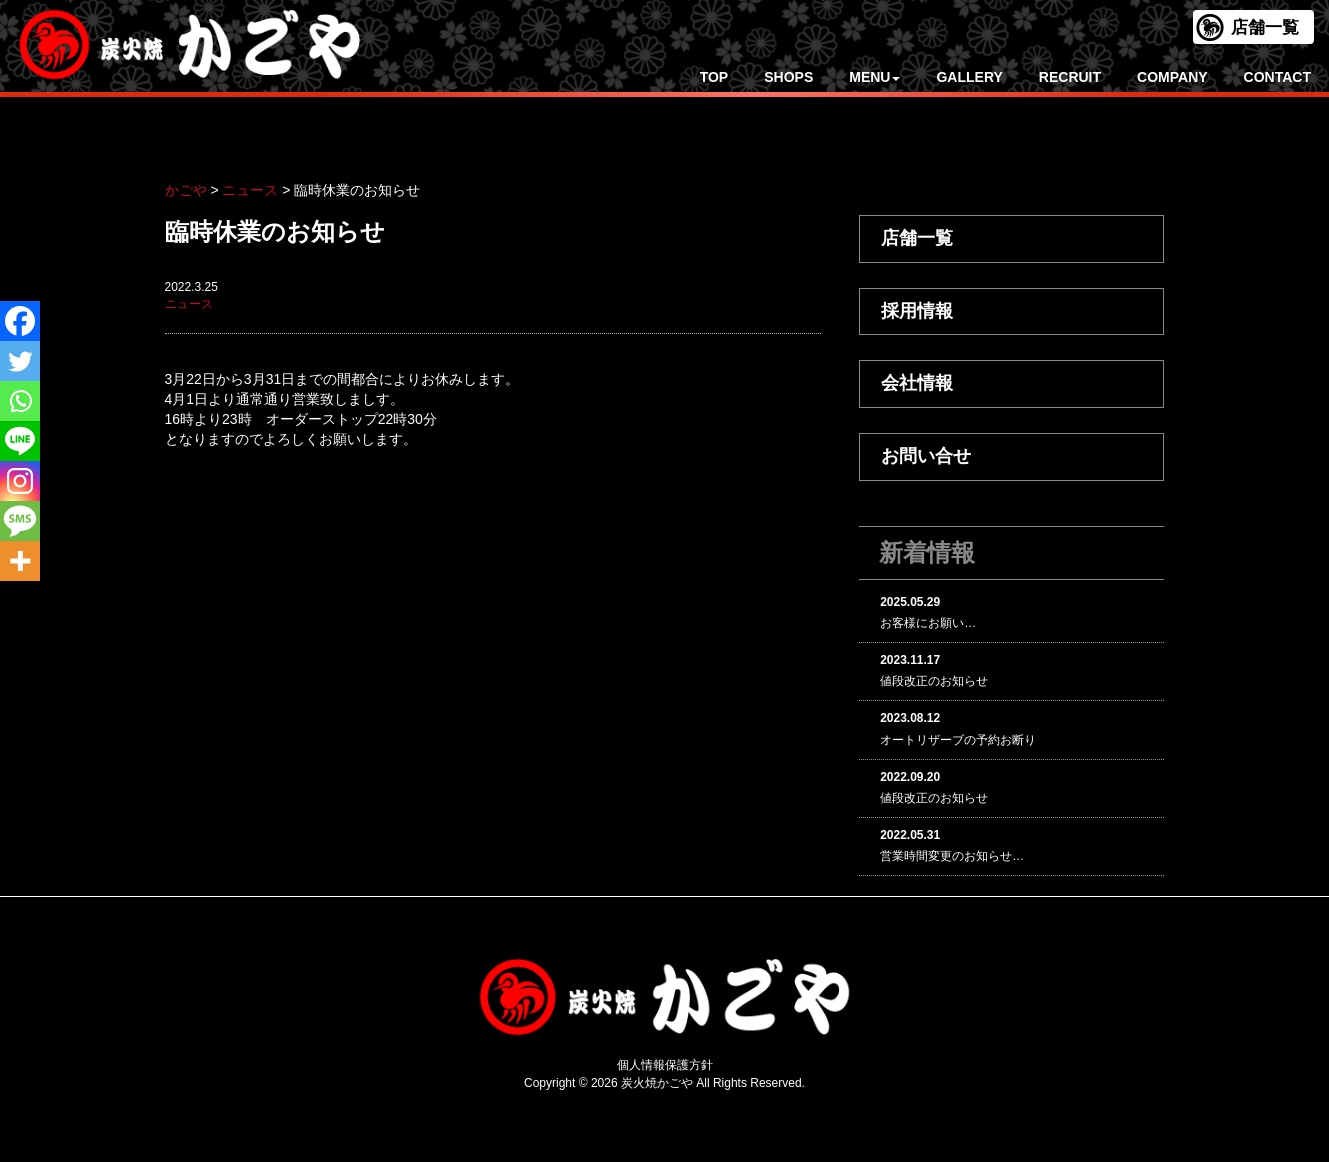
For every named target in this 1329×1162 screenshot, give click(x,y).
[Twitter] (20, 361)
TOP (714, 77)
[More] (20, 561)
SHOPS (788, 77)
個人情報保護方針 (665, 1065)
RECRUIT (1070, 77)
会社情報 (917, 383)
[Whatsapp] (20, 401)
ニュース (189, 304)
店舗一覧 (1265, 27)
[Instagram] (20, 481)
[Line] (20, 441)
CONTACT (1277, 77)
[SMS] (20, 521)
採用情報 (917, 311)
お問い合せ (926, 456)
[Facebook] (20, 321)
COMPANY (1172, 77)
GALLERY (969, 77)
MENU (874, 77)
